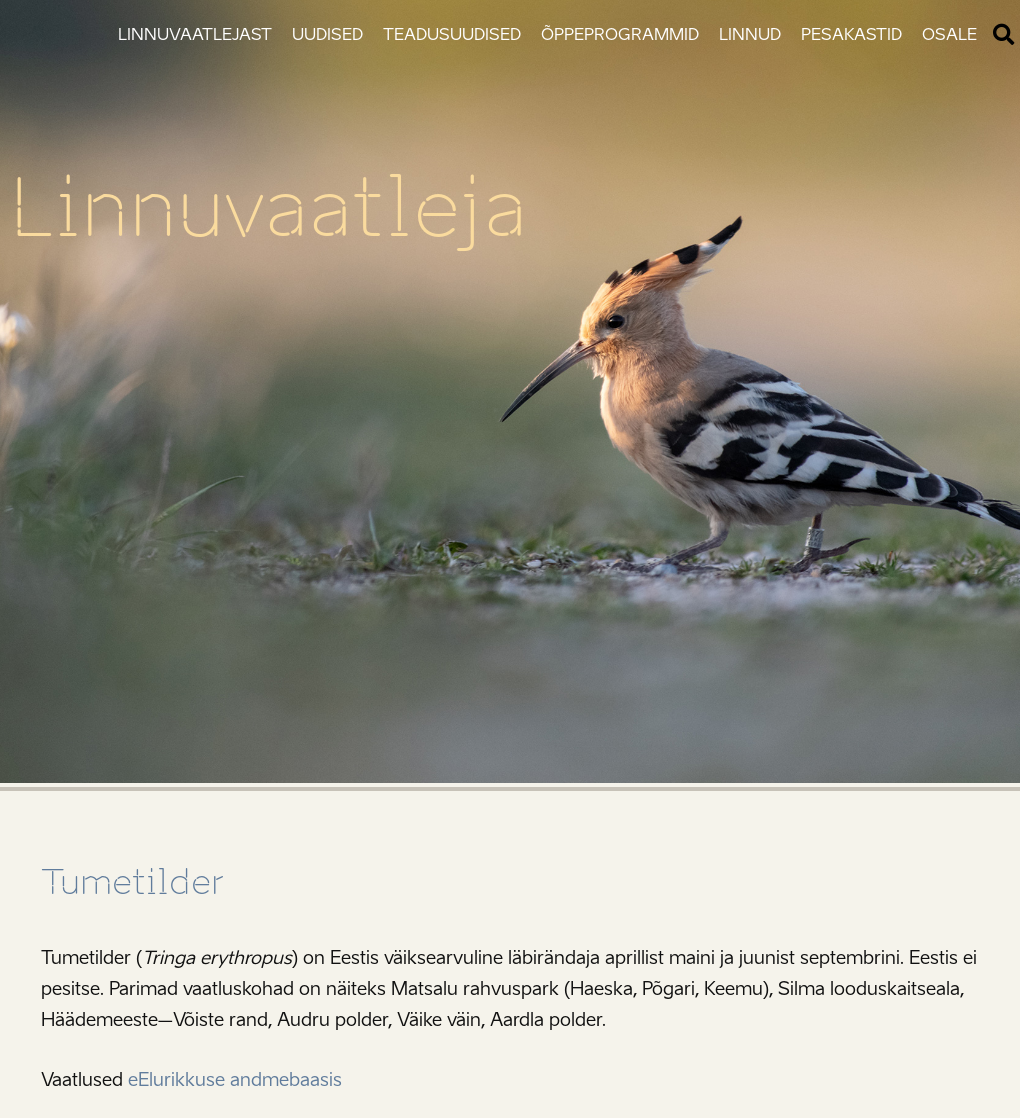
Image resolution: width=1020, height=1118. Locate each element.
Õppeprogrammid (620, 34)
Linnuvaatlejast (195, 34)
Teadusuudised (452, 34)
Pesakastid (851, 34)
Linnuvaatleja (268, 208)
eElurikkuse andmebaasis (235, 1080)
